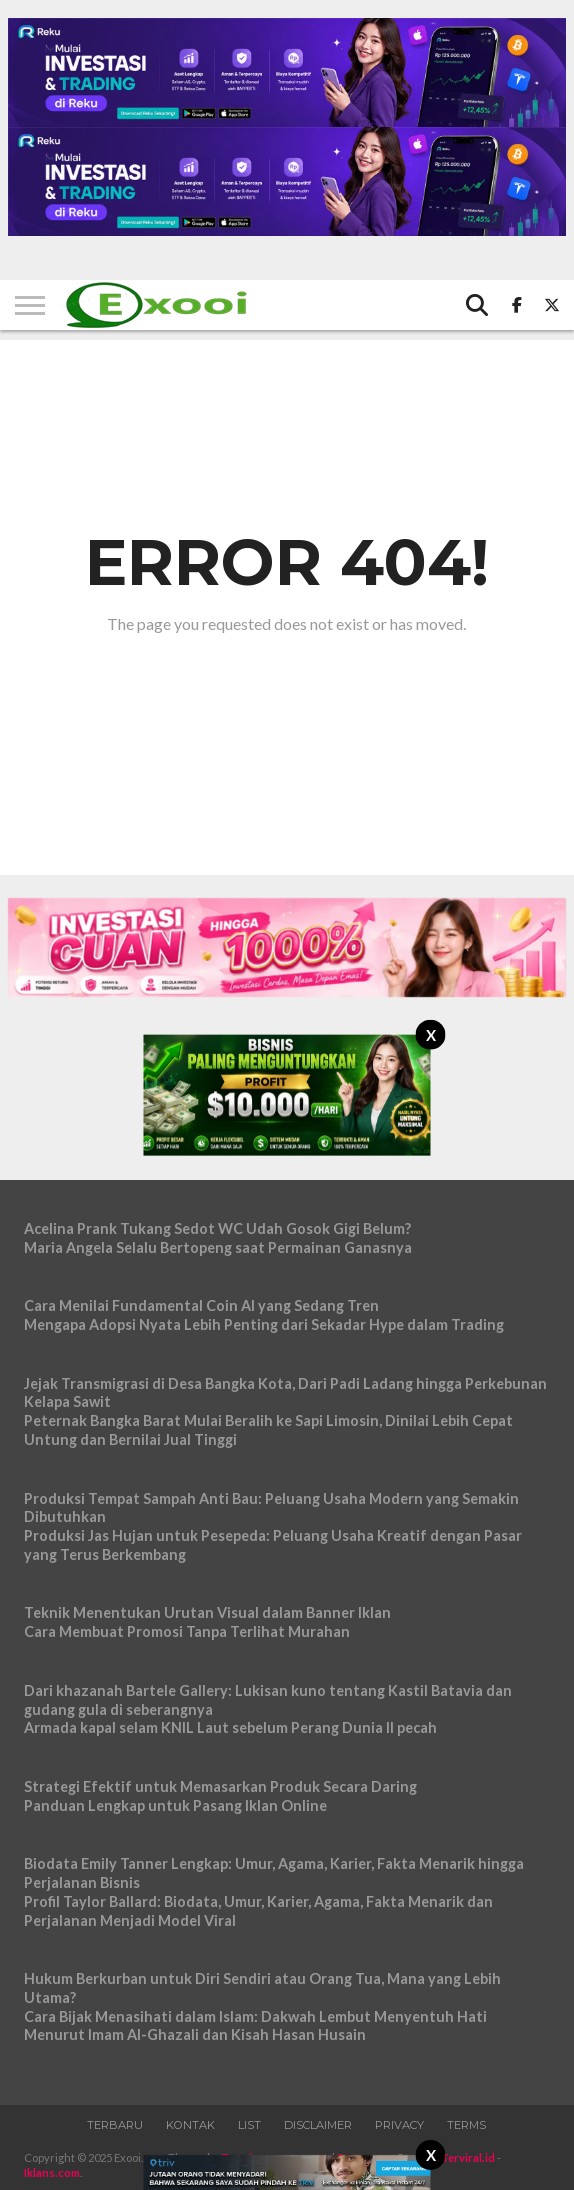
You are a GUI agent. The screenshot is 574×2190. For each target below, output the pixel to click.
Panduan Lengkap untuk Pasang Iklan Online (175, 1805)
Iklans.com (52, 2172)
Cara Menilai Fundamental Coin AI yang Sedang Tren (201, 1305)
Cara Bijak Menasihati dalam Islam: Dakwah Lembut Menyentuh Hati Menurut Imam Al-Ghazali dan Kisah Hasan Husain (255, 2026)
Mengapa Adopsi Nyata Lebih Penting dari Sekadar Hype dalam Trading (264, 1324)
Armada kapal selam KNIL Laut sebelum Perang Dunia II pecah (230, 1727)
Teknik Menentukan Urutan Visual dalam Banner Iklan (207, 1612)
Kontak (190, 2125)
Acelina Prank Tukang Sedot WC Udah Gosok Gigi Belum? (217, 1228)
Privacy (399, 2125)
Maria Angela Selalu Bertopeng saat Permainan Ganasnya (218, 1247)
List (249, 2125)
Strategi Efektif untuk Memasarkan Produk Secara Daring (220, 1786)
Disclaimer (318, 2125)
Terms (466, 2125)
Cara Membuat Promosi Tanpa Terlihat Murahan (187, 1631)
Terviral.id (468, 2157)
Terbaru (115, 2125)
